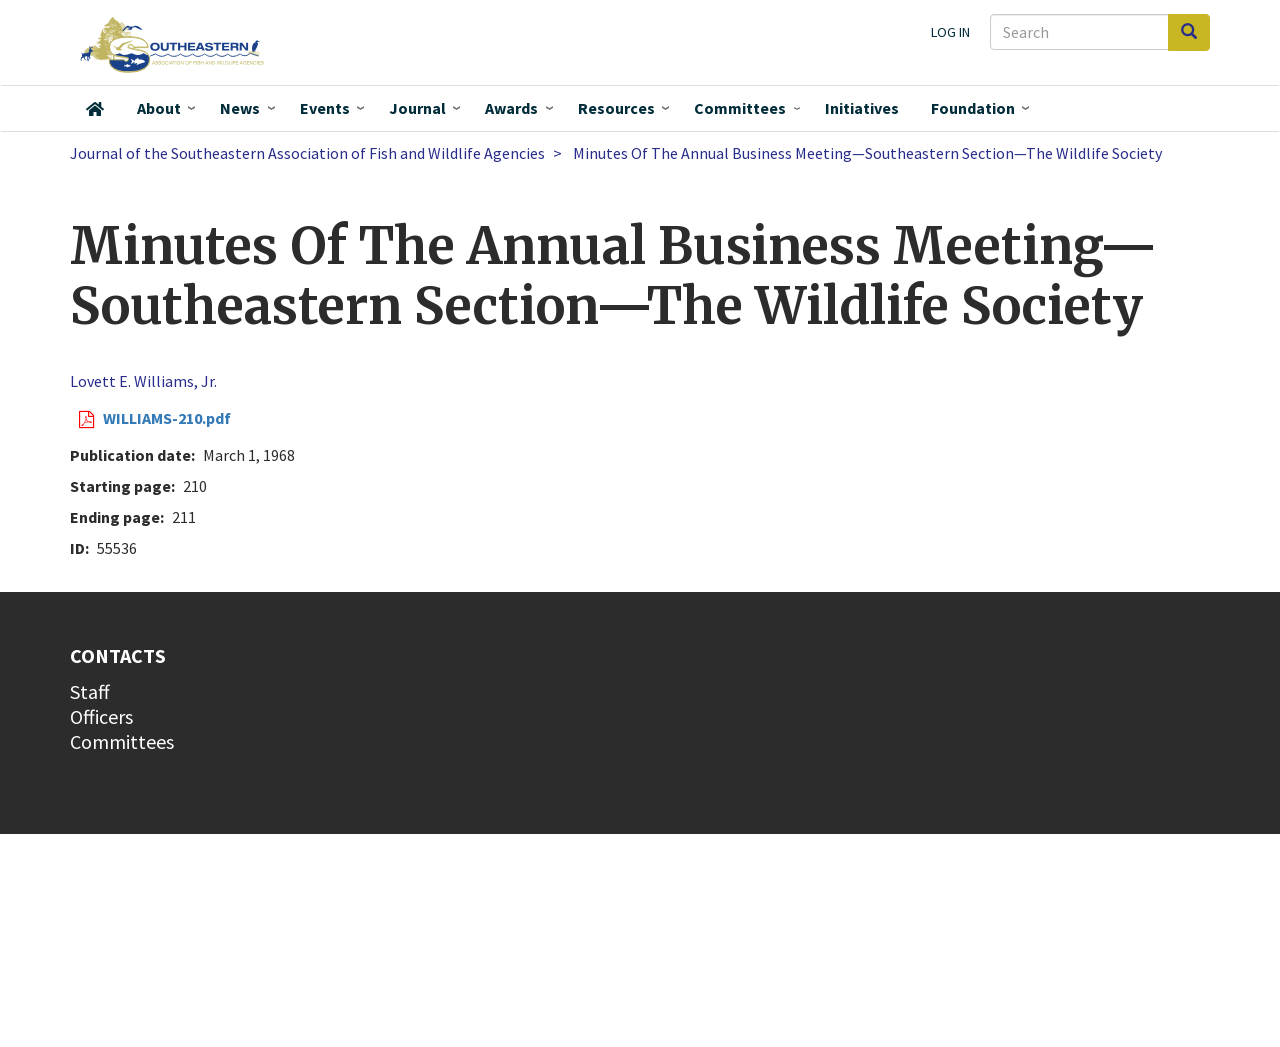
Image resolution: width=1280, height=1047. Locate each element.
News (240, 108)
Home (95, 109)
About (159, 108)
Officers (101, 716)
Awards (511, 108)
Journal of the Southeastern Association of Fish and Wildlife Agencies (307, 153)
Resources (616, 108)
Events (325, 108)
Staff (90, 691)
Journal (417, 108)
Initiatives (862, 108)
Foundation (973, 108)
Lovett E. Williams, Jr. (143, 381)
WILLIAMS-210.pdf (167, 418)
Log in (950, 32)
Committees (740, 108)
